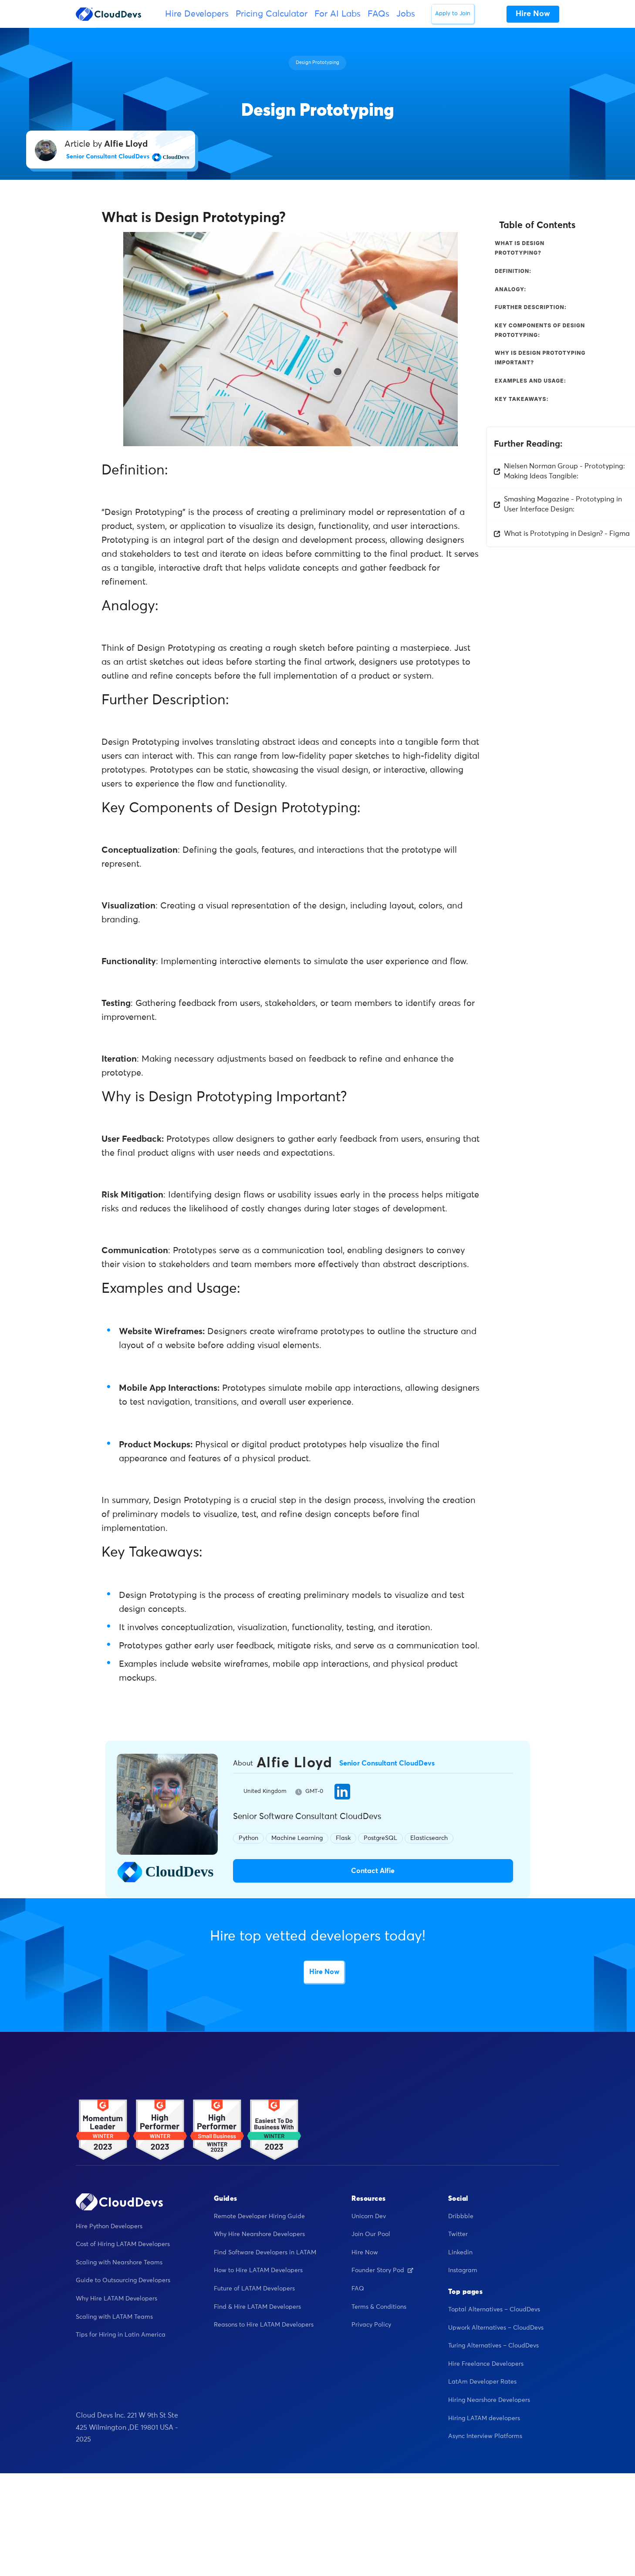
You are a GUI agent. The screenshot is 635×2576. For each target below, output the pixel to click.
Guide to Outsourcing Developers (123, 2280)
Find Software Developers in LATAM (265, 2253)
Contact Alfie (373, 1870)
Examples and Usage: (530, 380)
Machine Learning (297, 1838)
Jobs (405, 14)
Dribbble (460, 2216)
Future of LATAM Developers (254, 2289)
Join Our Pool (370, 2234)
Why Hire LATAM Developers (116, 2299)
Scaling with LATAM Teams (114, 2317)
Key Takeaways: (522, 399)
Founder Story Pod (382, 2270)
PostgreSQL (380, 1838)
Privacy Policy (371, 2325)
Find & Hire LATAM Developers (257, 2307)
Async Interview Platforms (485, 2436)
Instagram (462, 2270)
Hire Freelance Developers (486, 2364)
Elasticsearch (429, 1838)
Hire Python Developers (109, 2226)
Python (248, 1838)
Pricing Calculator (271, 14)
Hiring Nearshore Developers (489, 2400)
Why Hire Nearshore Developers (259, 2234)
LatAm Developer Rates (482, 2382)
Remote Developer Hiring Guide (259, 2216)
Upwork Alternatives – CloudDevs (496, 2328)
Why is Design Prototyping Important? (540, 358)
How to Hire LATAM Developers (258, 2270)
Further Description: (531, 307)
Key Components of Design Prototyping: (540, 330)
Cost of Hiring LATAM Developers (123, 2244)
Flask (343, 1838)
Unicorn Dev (368, 2216)
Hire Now (324, 1971)
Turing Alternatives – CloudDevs (493, 2346)
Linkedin (460, 2253)
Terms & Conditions (378, 2307)
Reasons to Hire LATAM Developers (264, 2325)
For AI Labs (337, 14)
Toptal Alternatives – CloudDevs (494, 2310)
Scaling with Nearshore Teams (119, 2263)
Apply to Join (452, 14)
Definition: (513, 271)
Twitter (458, 2234)
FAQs (378, 14)
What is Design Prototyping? (519, 248)
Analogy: (511, 289)
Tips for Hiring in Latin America (121, 2335)
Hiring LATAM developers (484, 2418)
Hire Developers (197, 14)
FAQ (357, 2289)
